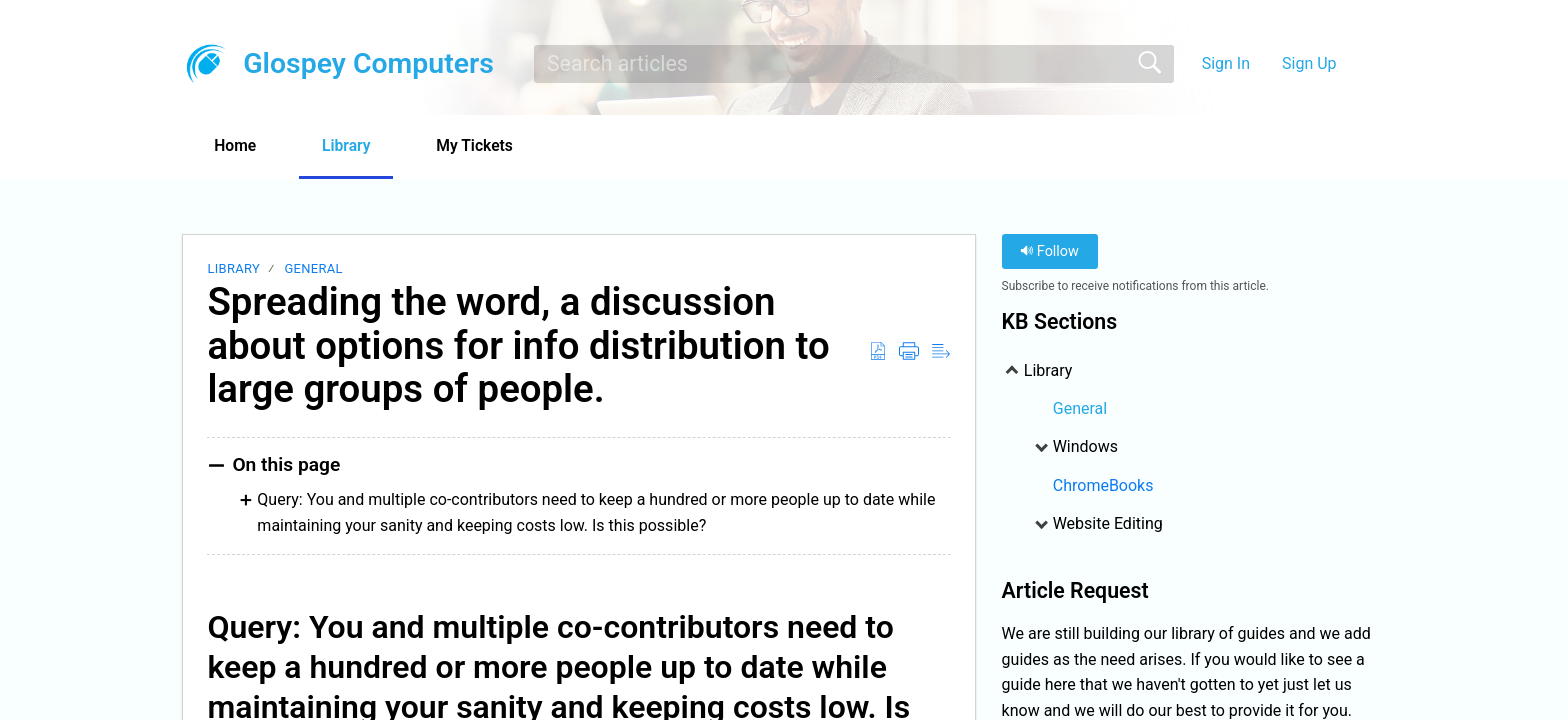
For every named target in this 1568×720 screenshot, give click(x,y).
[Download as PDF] (878, 352)
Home (238, 145)
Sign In (1226, 63)
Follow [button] (1049, 252)
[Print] (909, 352)
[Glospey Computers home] (206, 64)
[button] (604, 147)
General (313, 269)
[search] (854, 64)
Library (355, 145)
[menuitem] (1361, 64)
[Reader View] (941, 352)
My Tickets (489, 145)
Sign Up (1309, 63)
